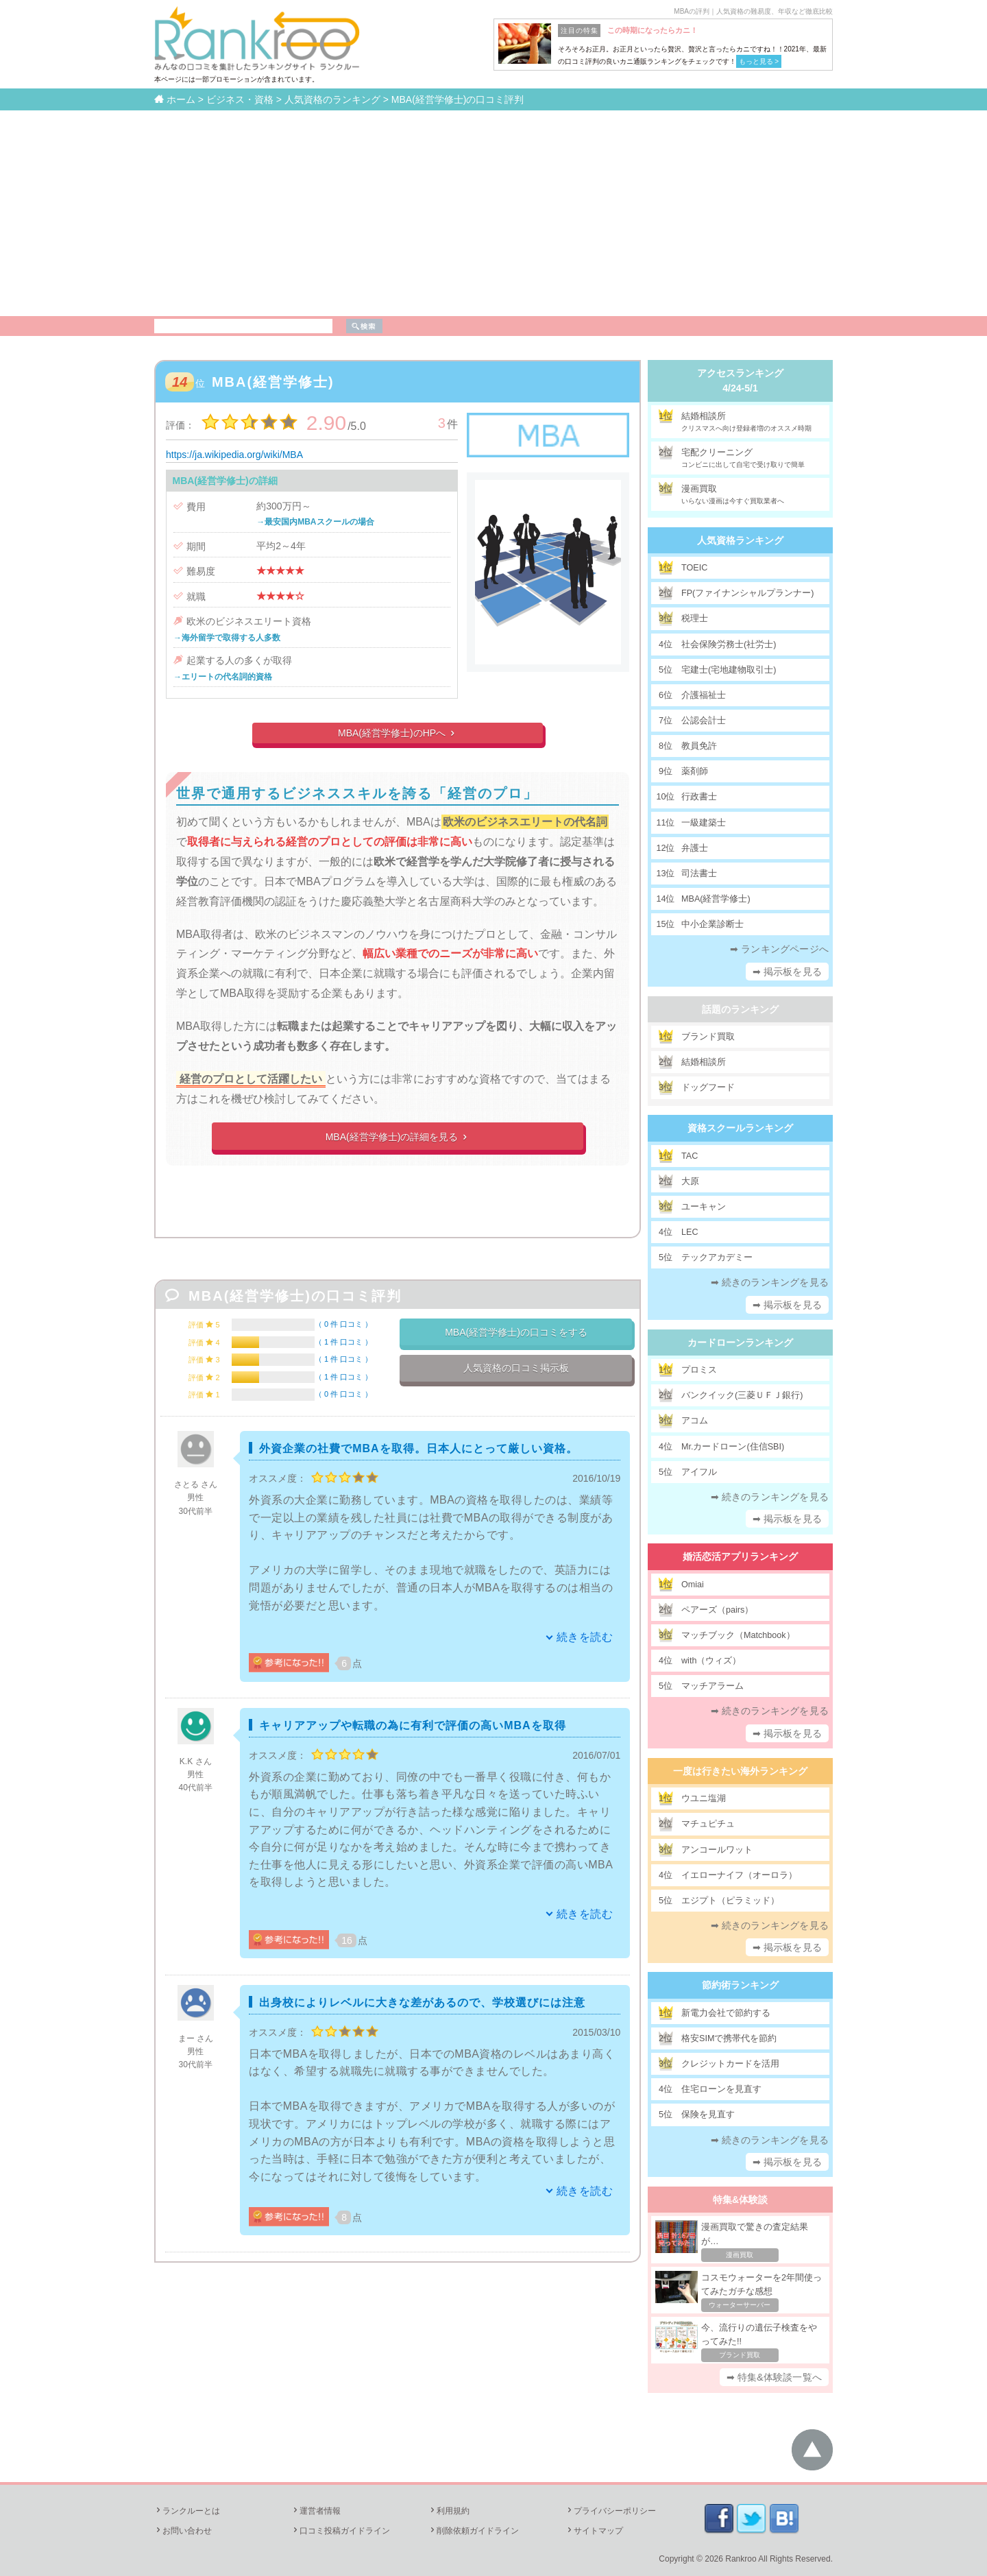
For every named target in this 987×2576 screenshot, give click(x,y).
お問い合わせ (183, 2531)
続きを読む (585, 1637)
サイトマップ (594, 2531)
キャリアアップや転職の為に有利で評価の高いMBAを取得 (412, 1725)
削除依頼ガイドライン (473, 2531)
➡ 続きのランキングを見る (770, 1282)
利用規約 (449, 2511)
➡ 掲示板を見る (787, 971)
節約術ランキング (740, 1984)
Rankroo (740, 2559)
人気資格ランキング (740, 540)
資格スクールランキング (740, 1127)
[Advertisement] (493, 213)
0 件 (343, 1324)
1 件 (343, 1342)
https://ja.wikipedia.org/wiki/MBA (234, 454)
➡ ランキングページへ (779, 948)
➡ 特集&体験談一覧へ (774, 2377)
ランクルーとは (187, 2511)
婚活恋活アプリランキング (740, 1556)
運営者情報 (316, 2511)
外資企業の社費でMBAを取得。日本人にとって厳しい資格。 (418, 1448)
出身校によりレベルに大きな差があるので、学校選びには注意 (422, 2002)
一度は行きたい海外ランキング (740, 1771)
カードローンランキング (740, 1342)
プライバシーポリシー (610, 2511)
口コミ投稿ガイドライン (340, 2531)
